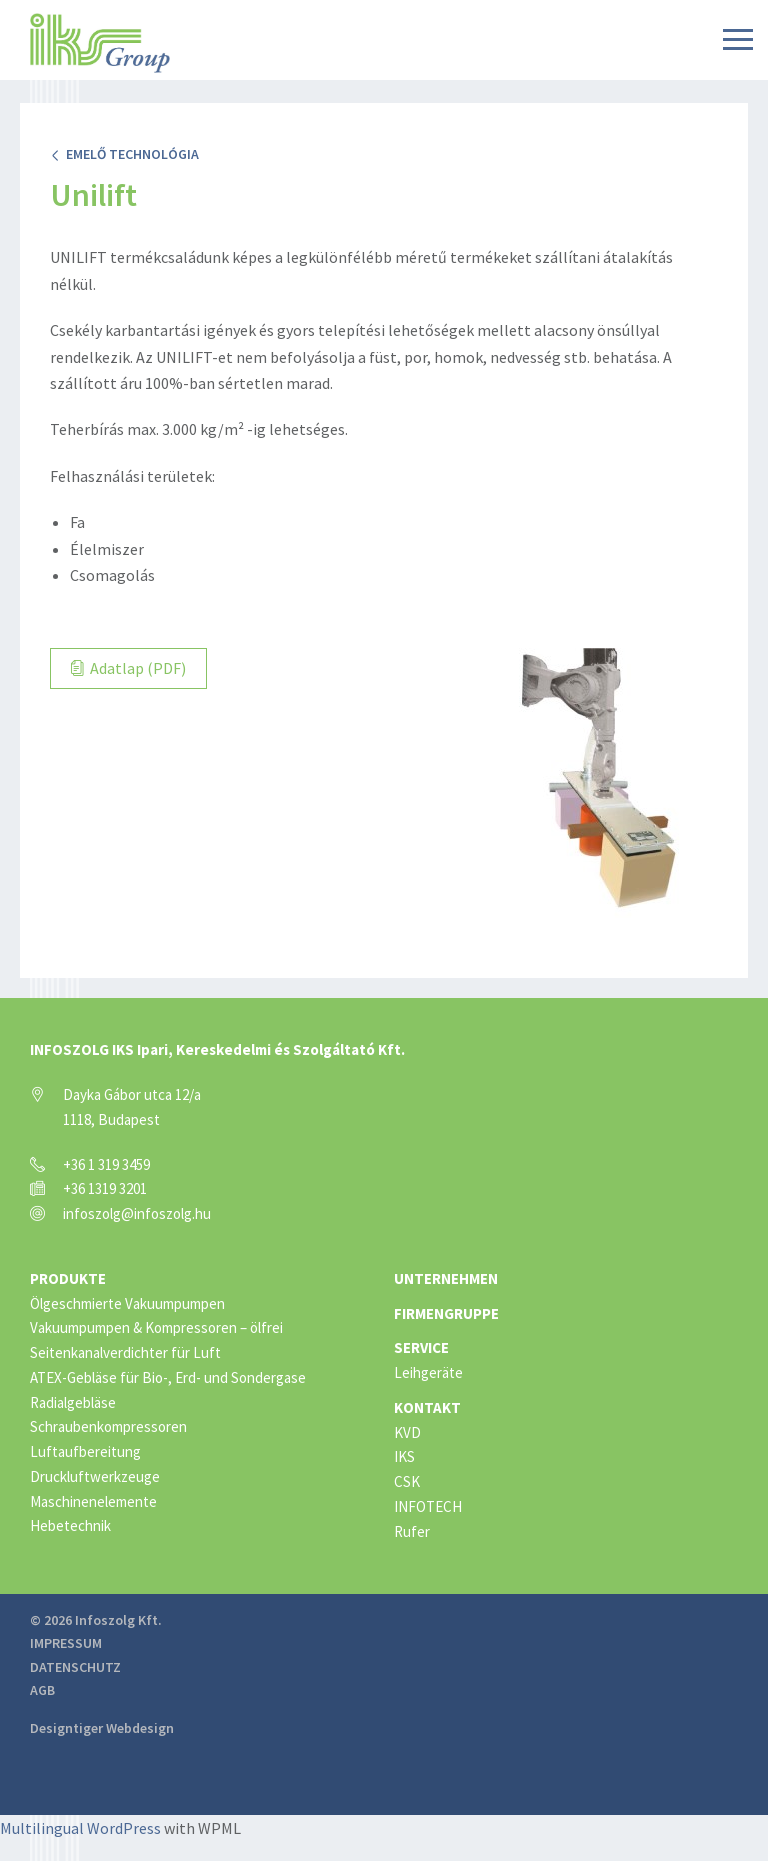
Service (421, 1347)
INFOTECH (428, 1506)
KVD (407, 1432)
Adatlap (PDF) (128, 668)
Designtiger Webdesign (102, 1728)
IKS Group (100, 43)
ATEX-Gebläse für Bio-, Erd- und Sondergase (168, 1377)
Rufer (412, 1531)
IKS (404, 1456)
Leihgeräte (428, 1372)
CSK (407, 1481)
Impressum (66, 1643)
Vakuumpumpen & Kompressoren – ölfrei (156, 1327)
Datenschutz (75, 1667)
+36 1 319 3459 (106, 1164)
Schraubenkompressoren (108, 1426)
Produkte (68, 1278)
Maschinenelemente (93, 1501)
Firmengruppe (446, 1313)
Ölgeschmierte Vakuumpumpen (127, 1303)
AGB (42, 1690)
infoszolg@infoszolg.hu (137, 1213)
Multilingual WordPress (80, 1828)
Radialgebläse (73, 1402)
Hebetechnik (70, 1525)
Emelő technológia (124, 154)
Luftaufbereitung (85, 1451)
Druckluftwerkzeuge (95, 1476)
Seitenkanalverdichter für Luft (125, 1352)
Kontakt (427, 1407)
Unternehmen (446, 1278)
